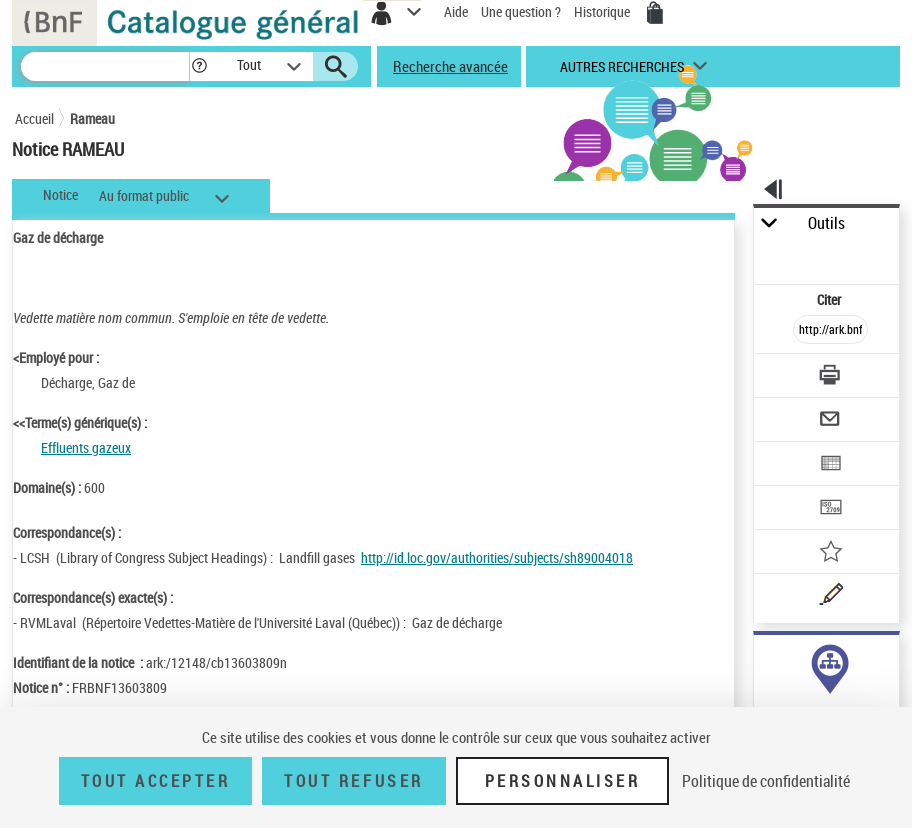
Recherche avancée (450, 66)
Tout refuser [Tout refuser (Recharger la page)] (353, 781)
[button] (199, 66)
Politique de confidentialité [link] (766, 781)
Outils (826, 223)
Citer (830, 299)
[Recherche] (105, 66)
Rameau (92, 118)
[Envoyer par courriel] (831, 421)
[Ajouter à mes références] (831, 553)
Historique (603, 11)
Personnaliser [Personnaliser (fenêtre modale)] (563, 781)
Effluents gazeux (86, 447)
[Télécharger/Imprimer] (831, 377)
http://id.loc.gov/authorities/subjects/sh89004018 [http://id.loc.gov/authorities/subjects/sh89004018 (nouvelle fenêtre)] (497, 557)
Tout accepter (156, 781)
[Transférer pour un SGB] (831, 509)
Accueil (34, 118)
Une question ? (521, 11)
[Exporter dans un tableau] (831, 465)
